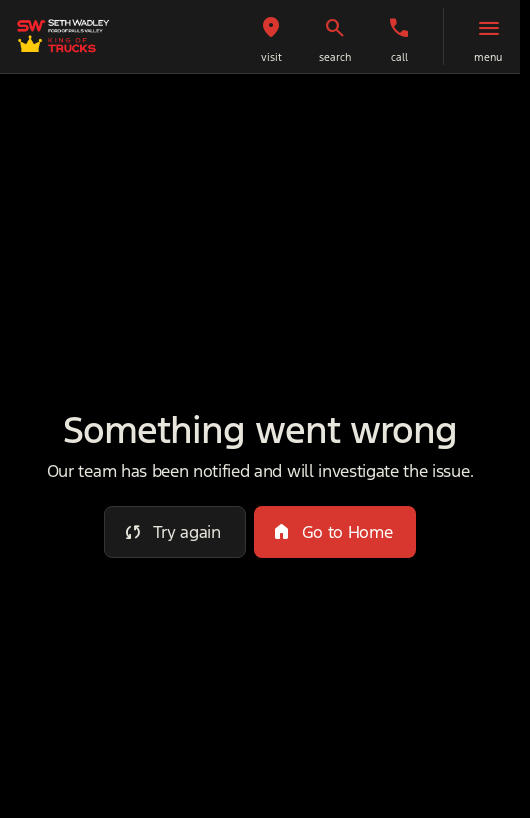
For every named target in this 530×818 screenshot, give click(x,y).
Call (399, 57)
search (335, 57)
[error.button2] (335, 532)
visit (271, 57)
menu (488, 57)
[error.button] (175, 532)
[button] (271, 36)
